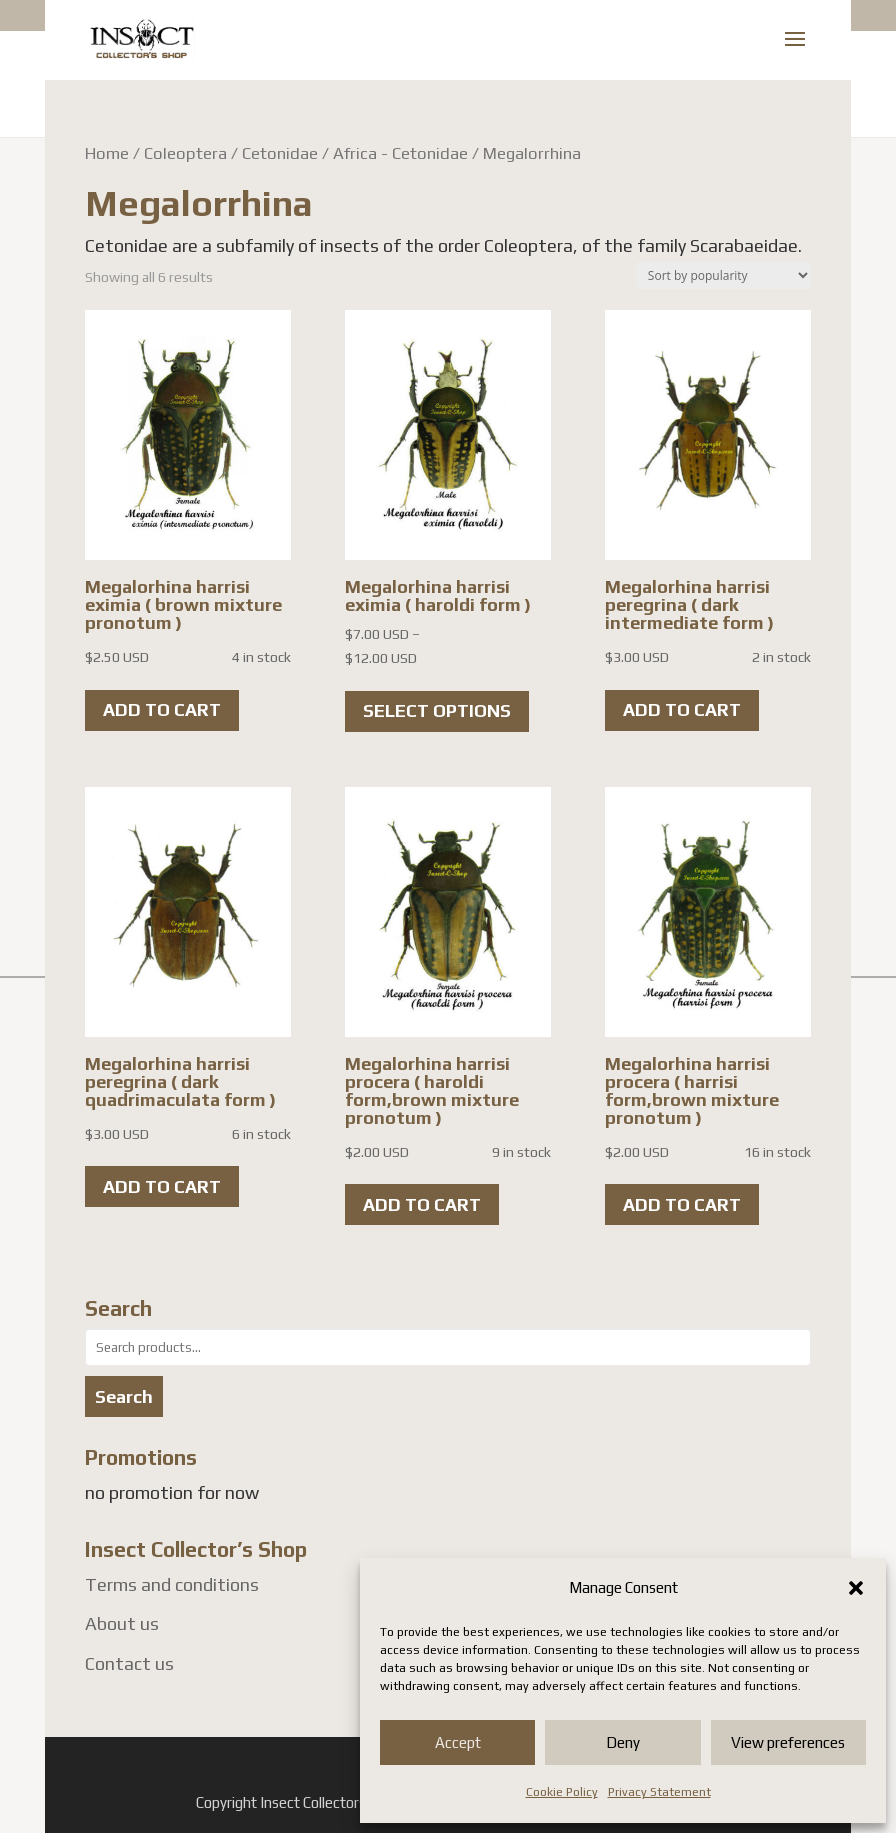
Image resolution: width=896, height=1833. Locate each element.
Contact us (129, 1663)
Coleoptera (185, 153)
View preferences (788, 1742)
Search (124, 1396)
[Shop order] (723, 275)
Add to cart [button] (162, 709)
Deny (623, 1742)
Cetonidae (280, 153)
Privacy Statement (659, 1792)
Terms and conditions (172, 1584)
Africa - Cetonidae (400, 153)
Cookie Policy (562, 1792)
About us (122, 1623)
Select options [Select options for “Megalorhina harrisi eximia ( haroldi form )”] (437, 710)
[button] (856, 1588)
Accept (458, 1742)
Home (107, 153)
